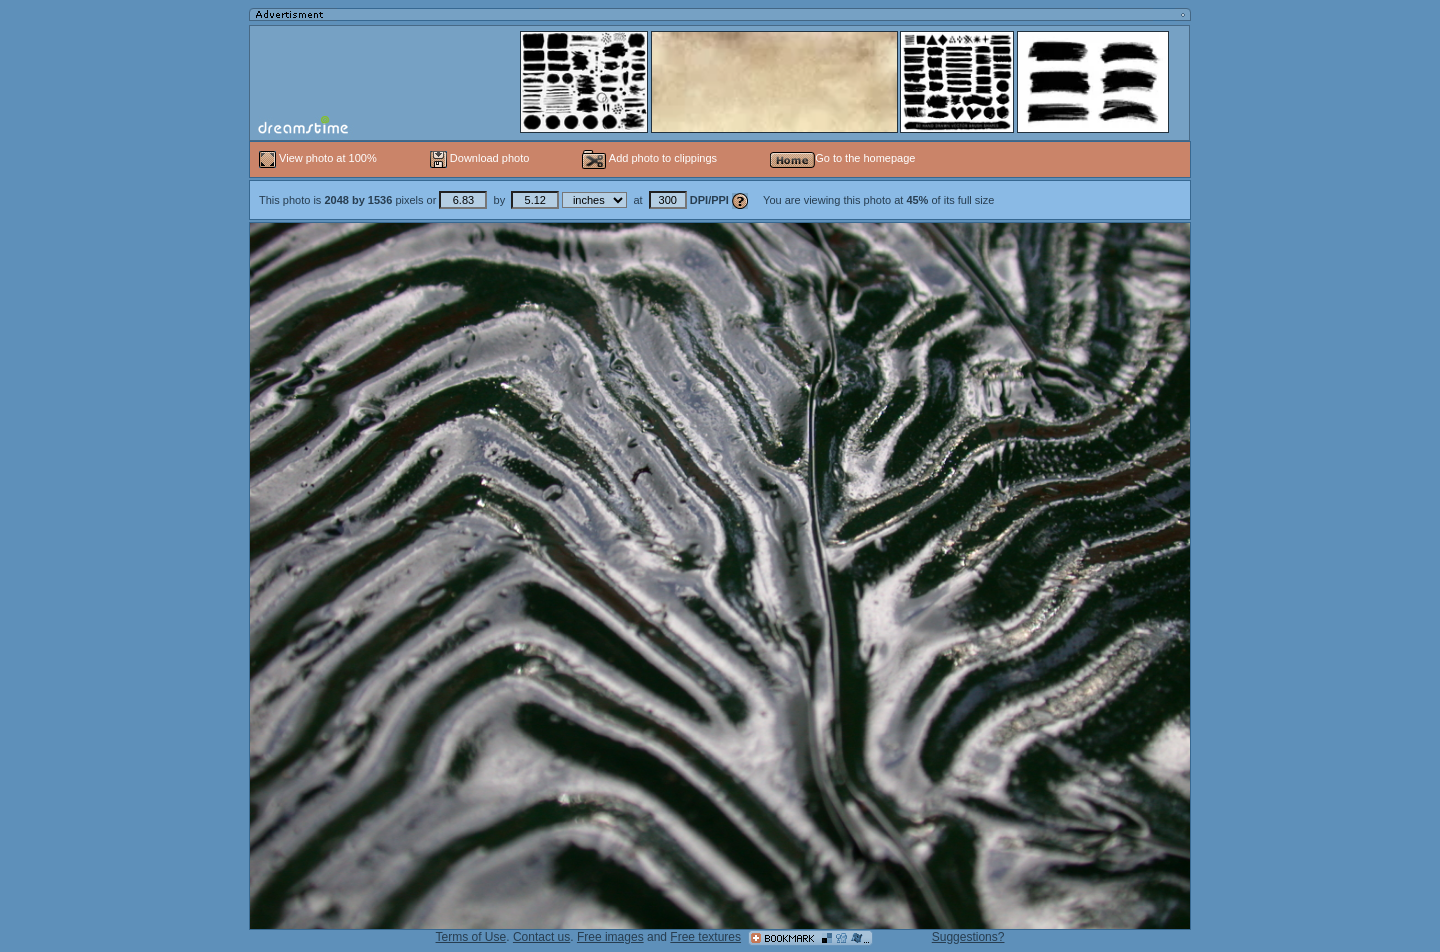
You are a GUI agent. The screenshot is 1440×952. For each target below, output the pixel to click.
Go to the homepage (842, 158)
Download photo (480, 158)
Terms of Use (471, 937)
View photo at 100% (319, 158)
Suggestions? (968, 937)
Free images (610, 937)
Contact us (541, 937)
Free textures (705, 937)
